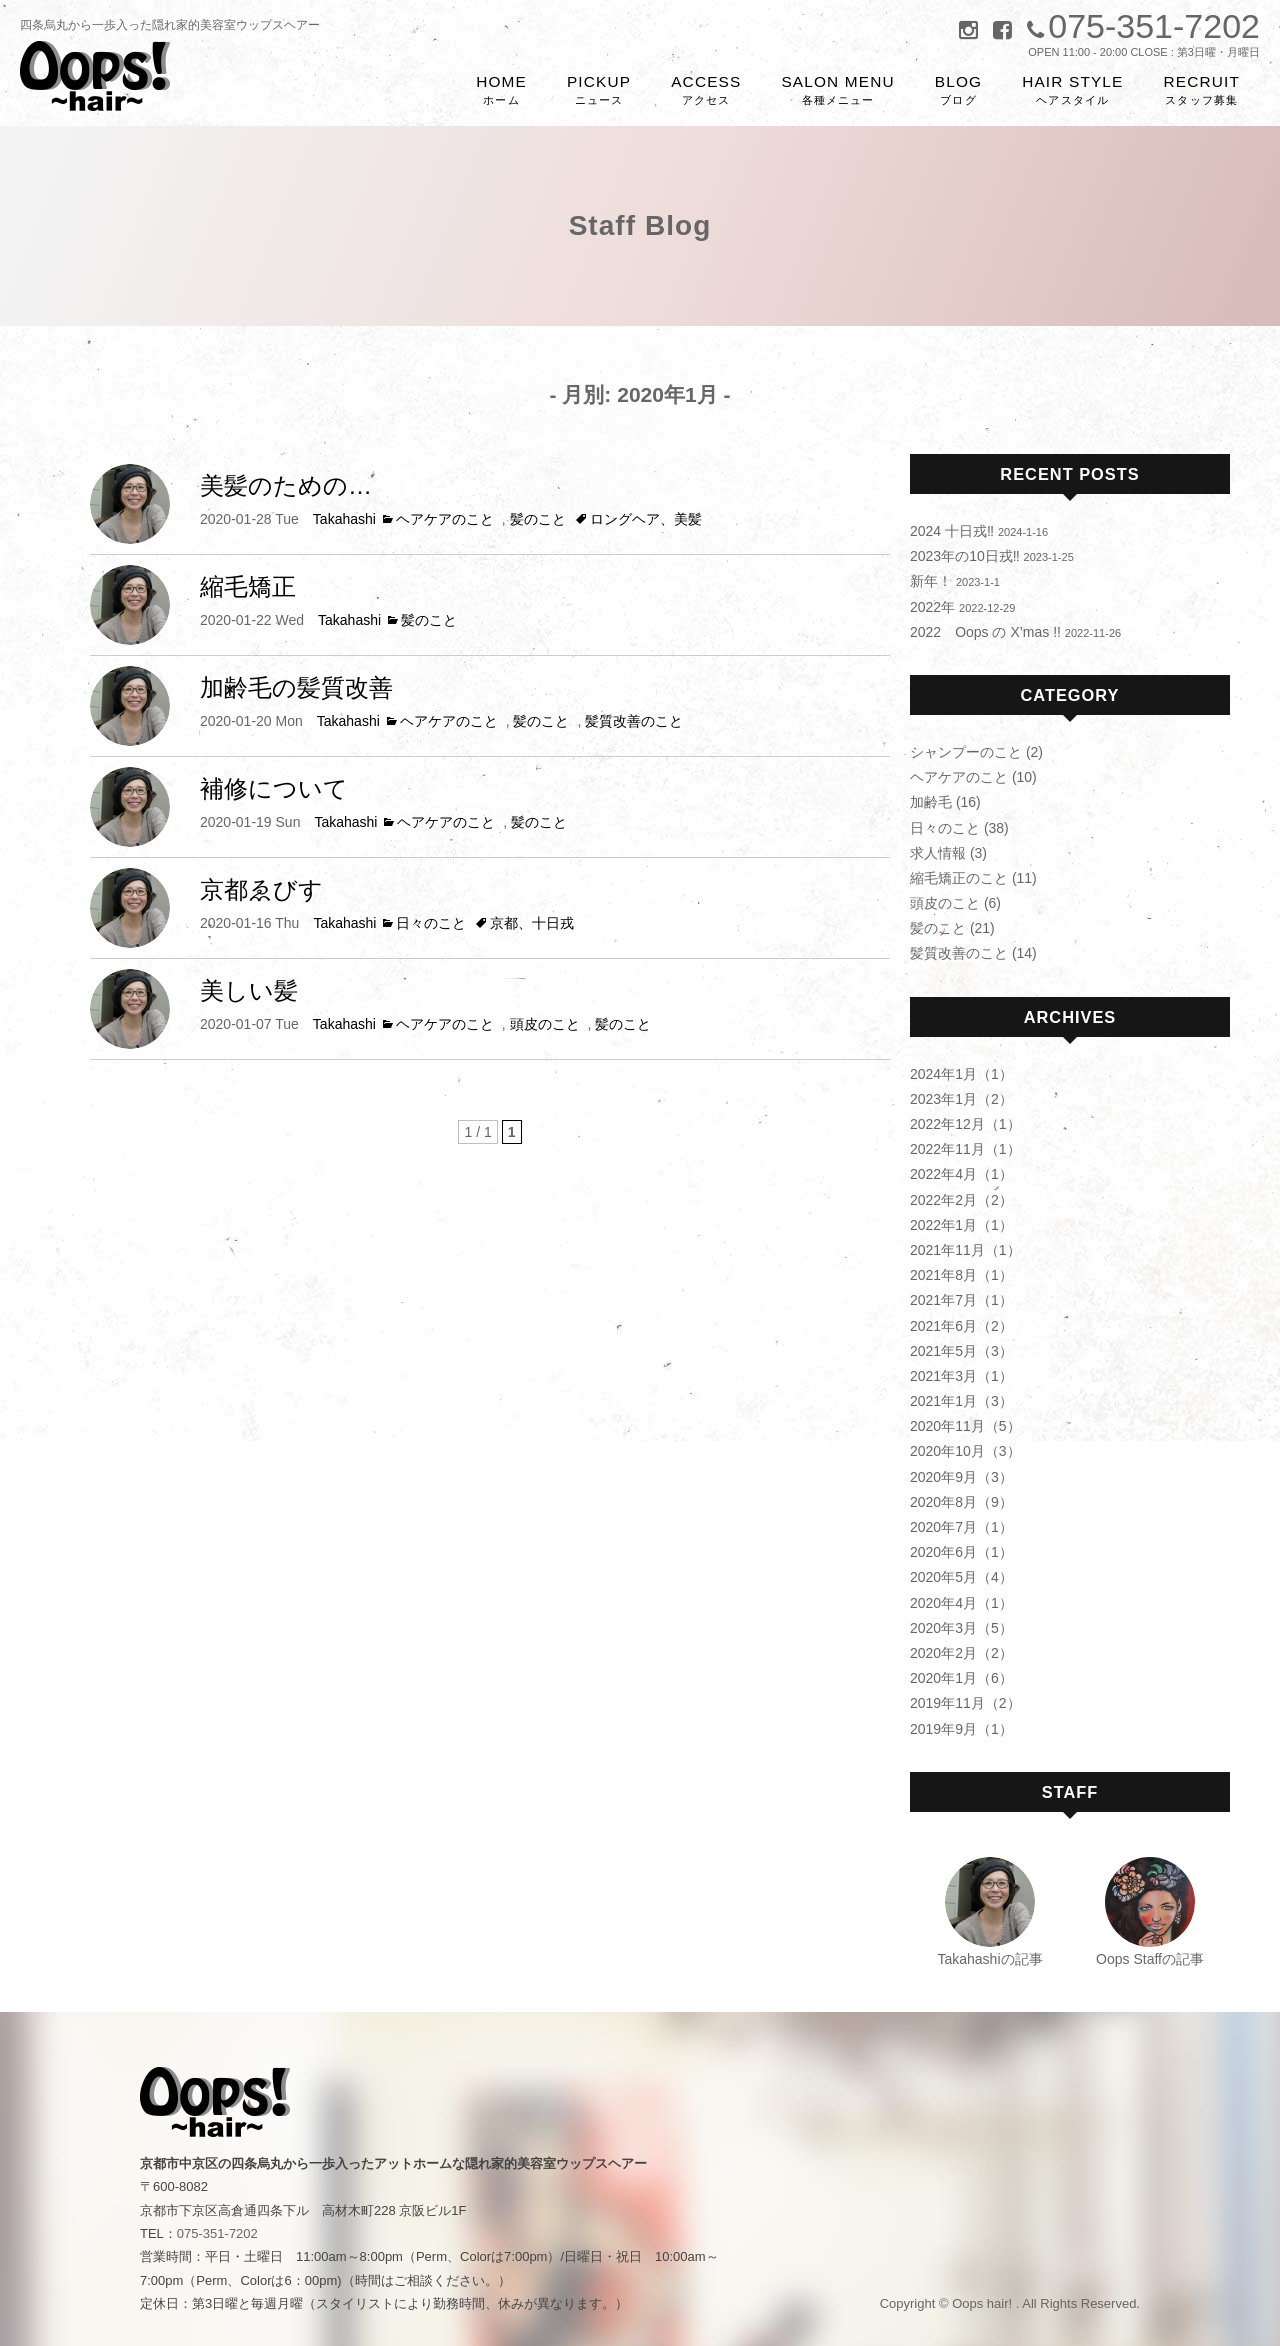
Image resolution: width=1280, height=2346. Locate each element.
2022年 (932, 607)
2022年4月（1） (961, 1174)
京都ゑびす (261, 889)
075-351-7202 (217, 2233)
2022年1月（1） (961, 1225)
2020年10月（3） (965, 1451)
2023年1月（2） (961, 1099)
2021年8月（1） (961, 1275)
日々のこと (431, 923)
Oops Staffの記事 (1150, 1959)
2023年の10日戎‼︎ (965, 556)
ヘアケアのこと (445, 519)
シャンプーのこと (966, 752)
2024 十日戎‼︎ (952, 531)
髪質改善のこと (634, 721)
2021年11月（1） (965, 1250)
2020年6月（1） (961, 1552)
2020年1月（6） (961, 1678)
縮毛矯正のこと (959, 878)
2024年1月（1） (961, 1074)
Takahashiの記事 (989, 1959)
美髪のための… (286, 485)
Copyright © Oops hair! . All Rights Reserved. (1010, 2303)
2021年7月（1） (961, 1300)
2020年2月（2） (961, 1653)
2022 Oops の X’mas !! (985, 632)
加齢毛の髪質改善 (296, 687)
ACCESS (706, 90)
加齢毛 (931, 802)
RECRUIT (1202, 90)
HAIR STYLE (1072, 90)
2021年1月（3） (961, 1401)
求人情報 (938, 853)
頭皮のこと (545, 1024)
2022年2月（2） (961, 1200)
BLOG (958, 90)
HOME (501, 90)
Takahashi (344, 519)
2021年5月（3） (961, 1351)
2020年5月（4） (961, 1577)
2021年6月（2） (961, 1326)
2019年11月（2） (965, 1703)
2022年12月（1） (965, 1124)
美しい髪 (249, 990)
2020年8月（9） (961, 1502)
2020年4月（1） (961, 1603)
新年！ (931, 581)
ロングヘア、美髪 (646, 519)
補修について (274, 788)
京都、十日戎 (532, 923)
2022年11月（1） (965, 1149)
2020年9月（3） (961, 1477)
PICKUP (599, 90)
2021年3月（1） (961, 1376)
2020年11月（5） (965, 1426)
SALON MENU (837, 90)
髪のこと (538, 519)
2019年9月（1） (961, 1729)
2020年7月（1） (961, 1527)
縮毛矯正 (248, 586)
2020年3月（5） (961, 1628)
